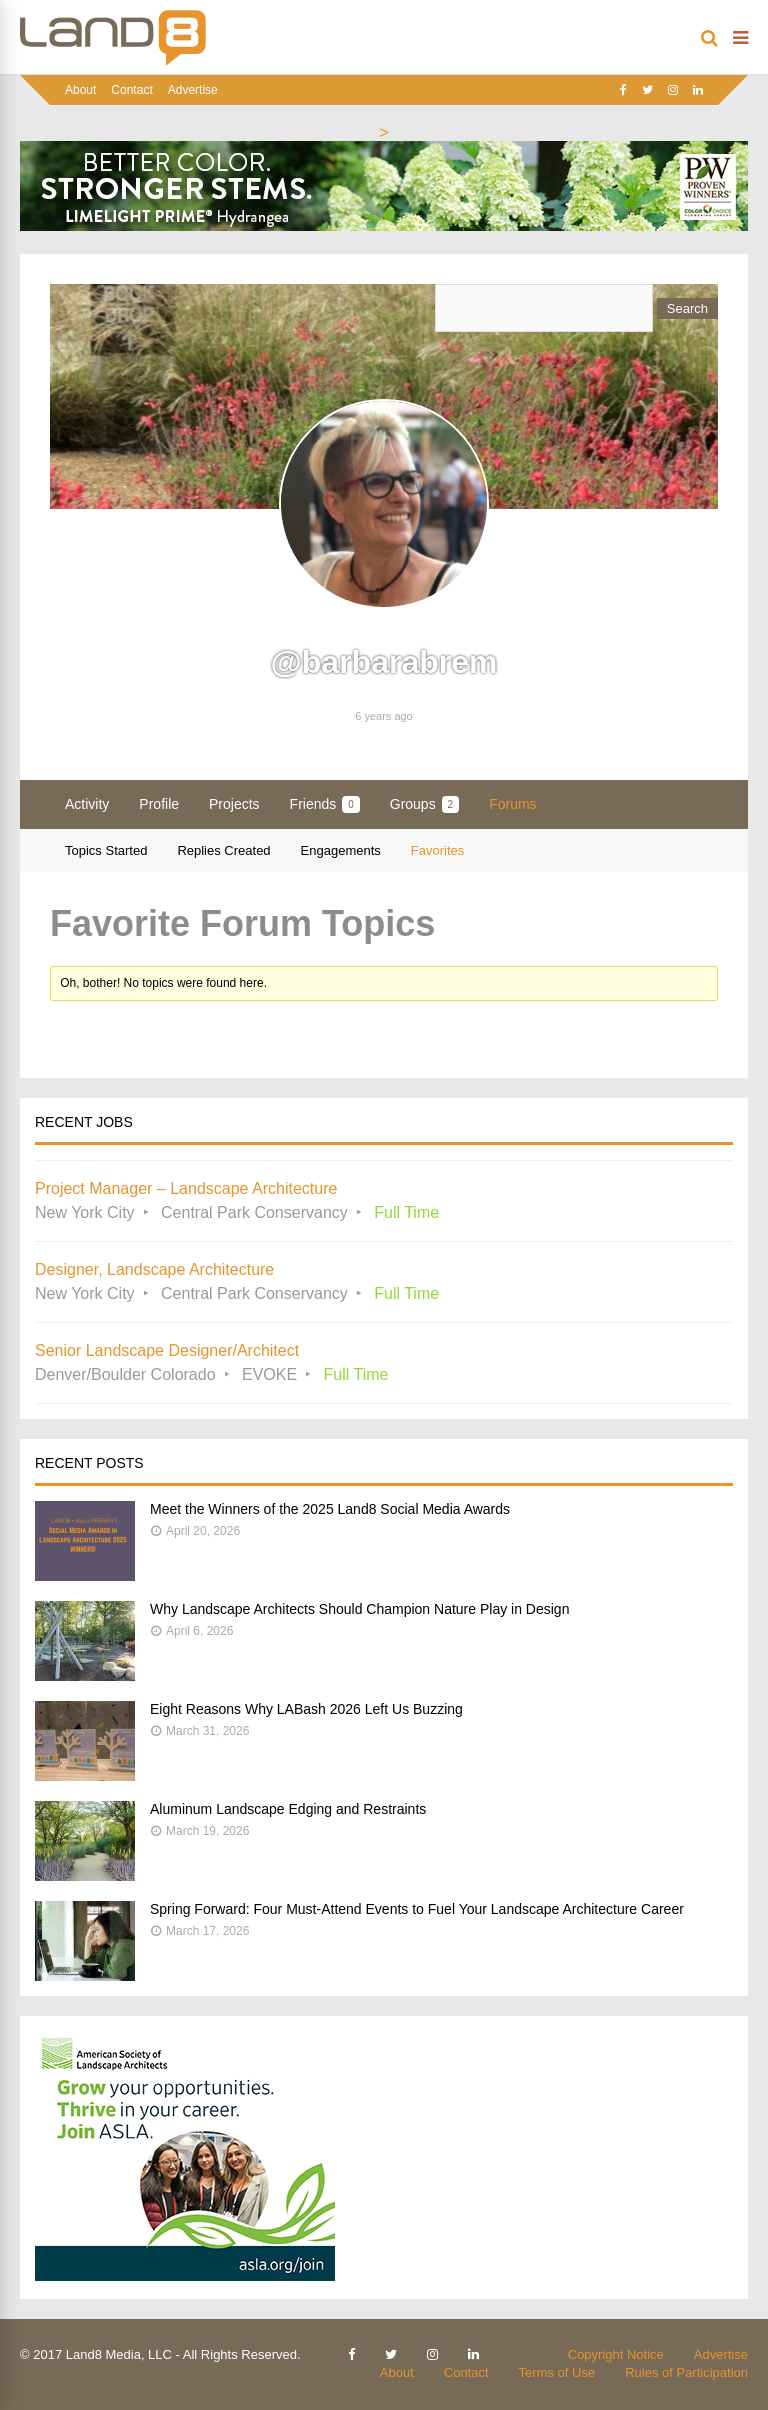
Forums (512, 804)
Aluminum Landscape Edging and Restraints (288, 1809)
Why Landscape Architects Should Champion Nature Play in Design (359, 1609)
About (80, 90)
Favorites (437, 850)
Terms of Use (557, 2372)
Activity (87, 804)
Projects (234, 804)
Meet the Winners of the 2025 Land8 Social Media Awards (330, 1509)
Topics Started (106, 850)
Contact (131, 90)
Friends (325, 804)
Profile (159, 804)
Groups (424, 804)
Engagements (341, 850)
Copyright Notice (616, 2354)
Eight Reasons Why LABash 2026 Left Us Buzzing (306, 1709)
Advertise (193, 90)
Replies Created (223, 850)
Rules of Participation (686, 2372)
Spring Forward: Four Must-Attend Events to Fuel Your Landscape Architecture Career (417, 1909)
